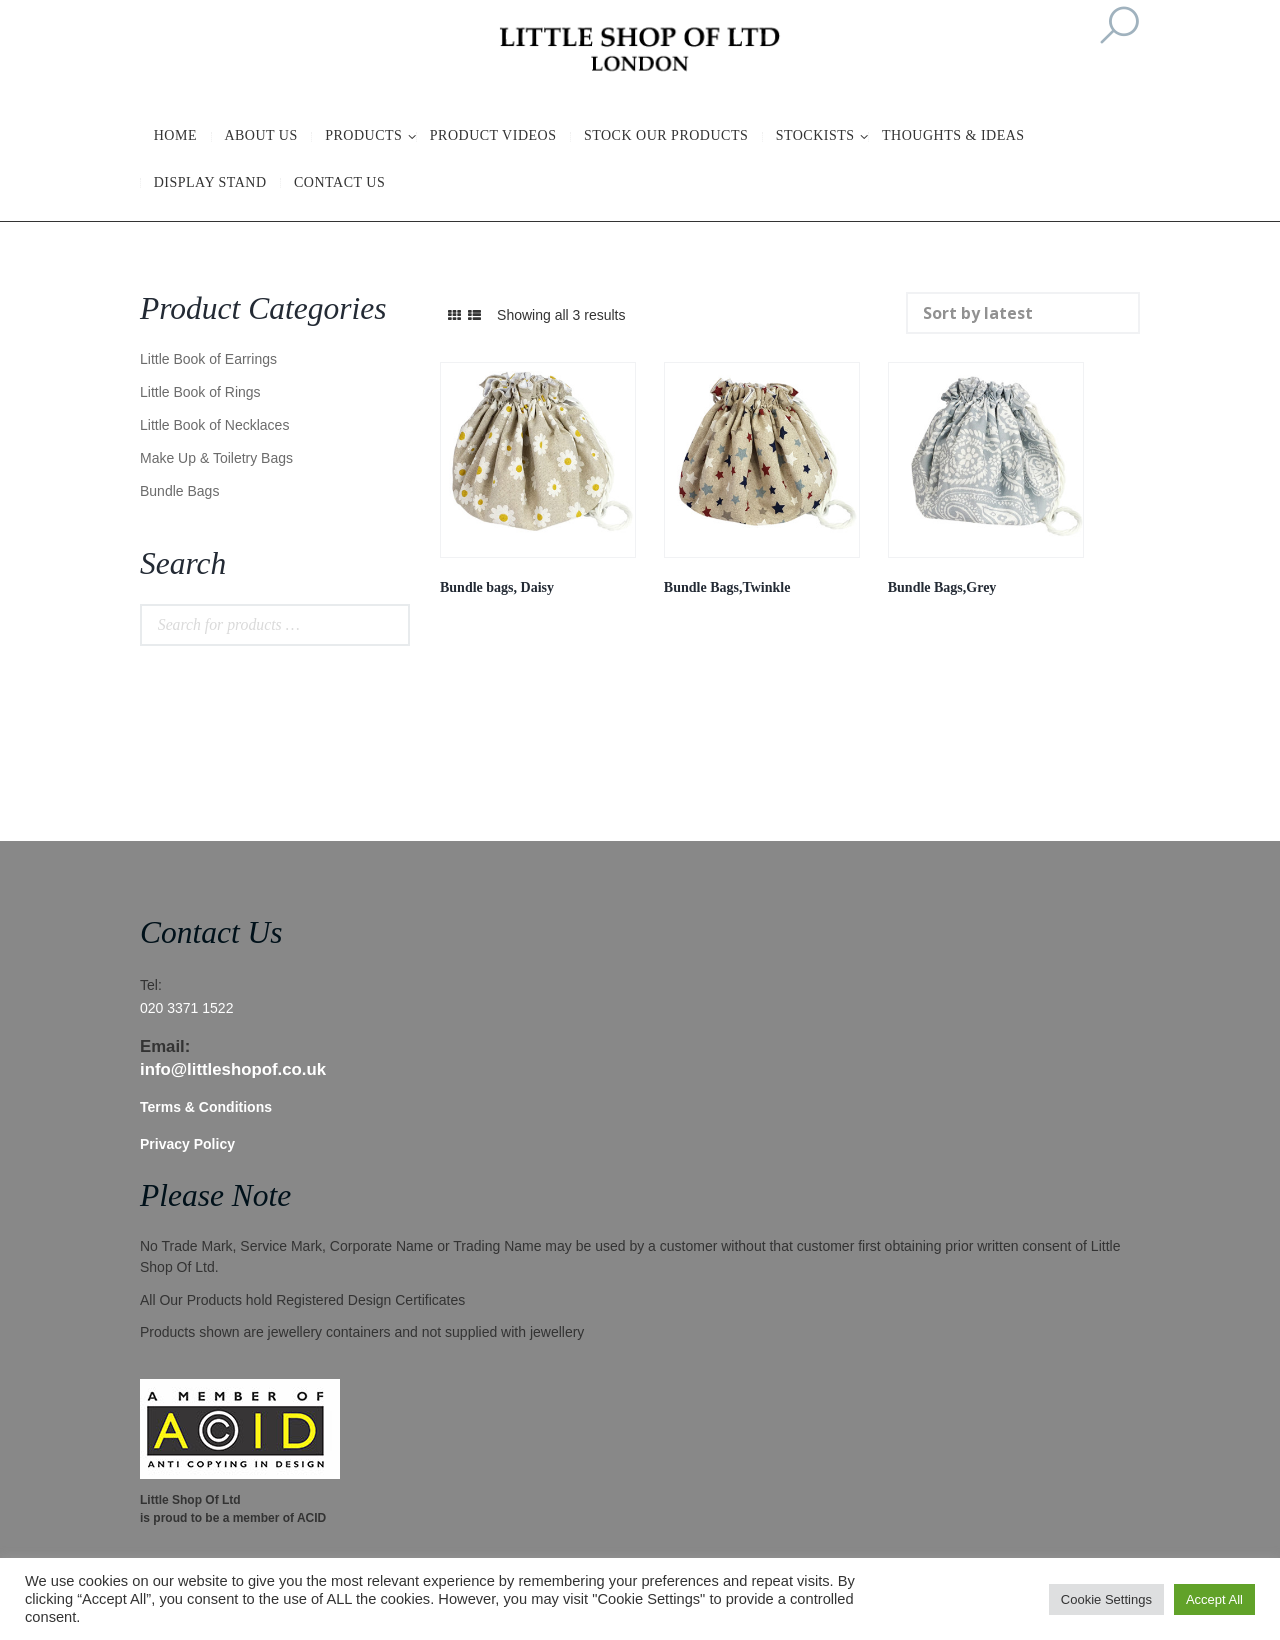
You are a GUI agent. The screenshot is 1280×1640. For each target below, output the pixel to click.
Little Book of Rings (200, 392)
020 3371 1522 (186, 1008)
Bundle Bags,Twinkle (727, 587)
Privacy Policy (187, 1144)
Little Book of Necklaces (214, 425)
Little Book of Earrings (208, 359)
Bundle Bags (179, 491)
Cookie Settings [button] (1106, 1599)
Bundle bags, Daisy (497, 587)
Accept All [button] (1214, 1599)
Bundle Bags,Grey (942, 587)
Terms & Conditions (206, 1107)
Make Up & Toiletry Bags (216, 458)
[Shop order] (1023, 313)
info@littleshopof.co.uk (233, 1069)
